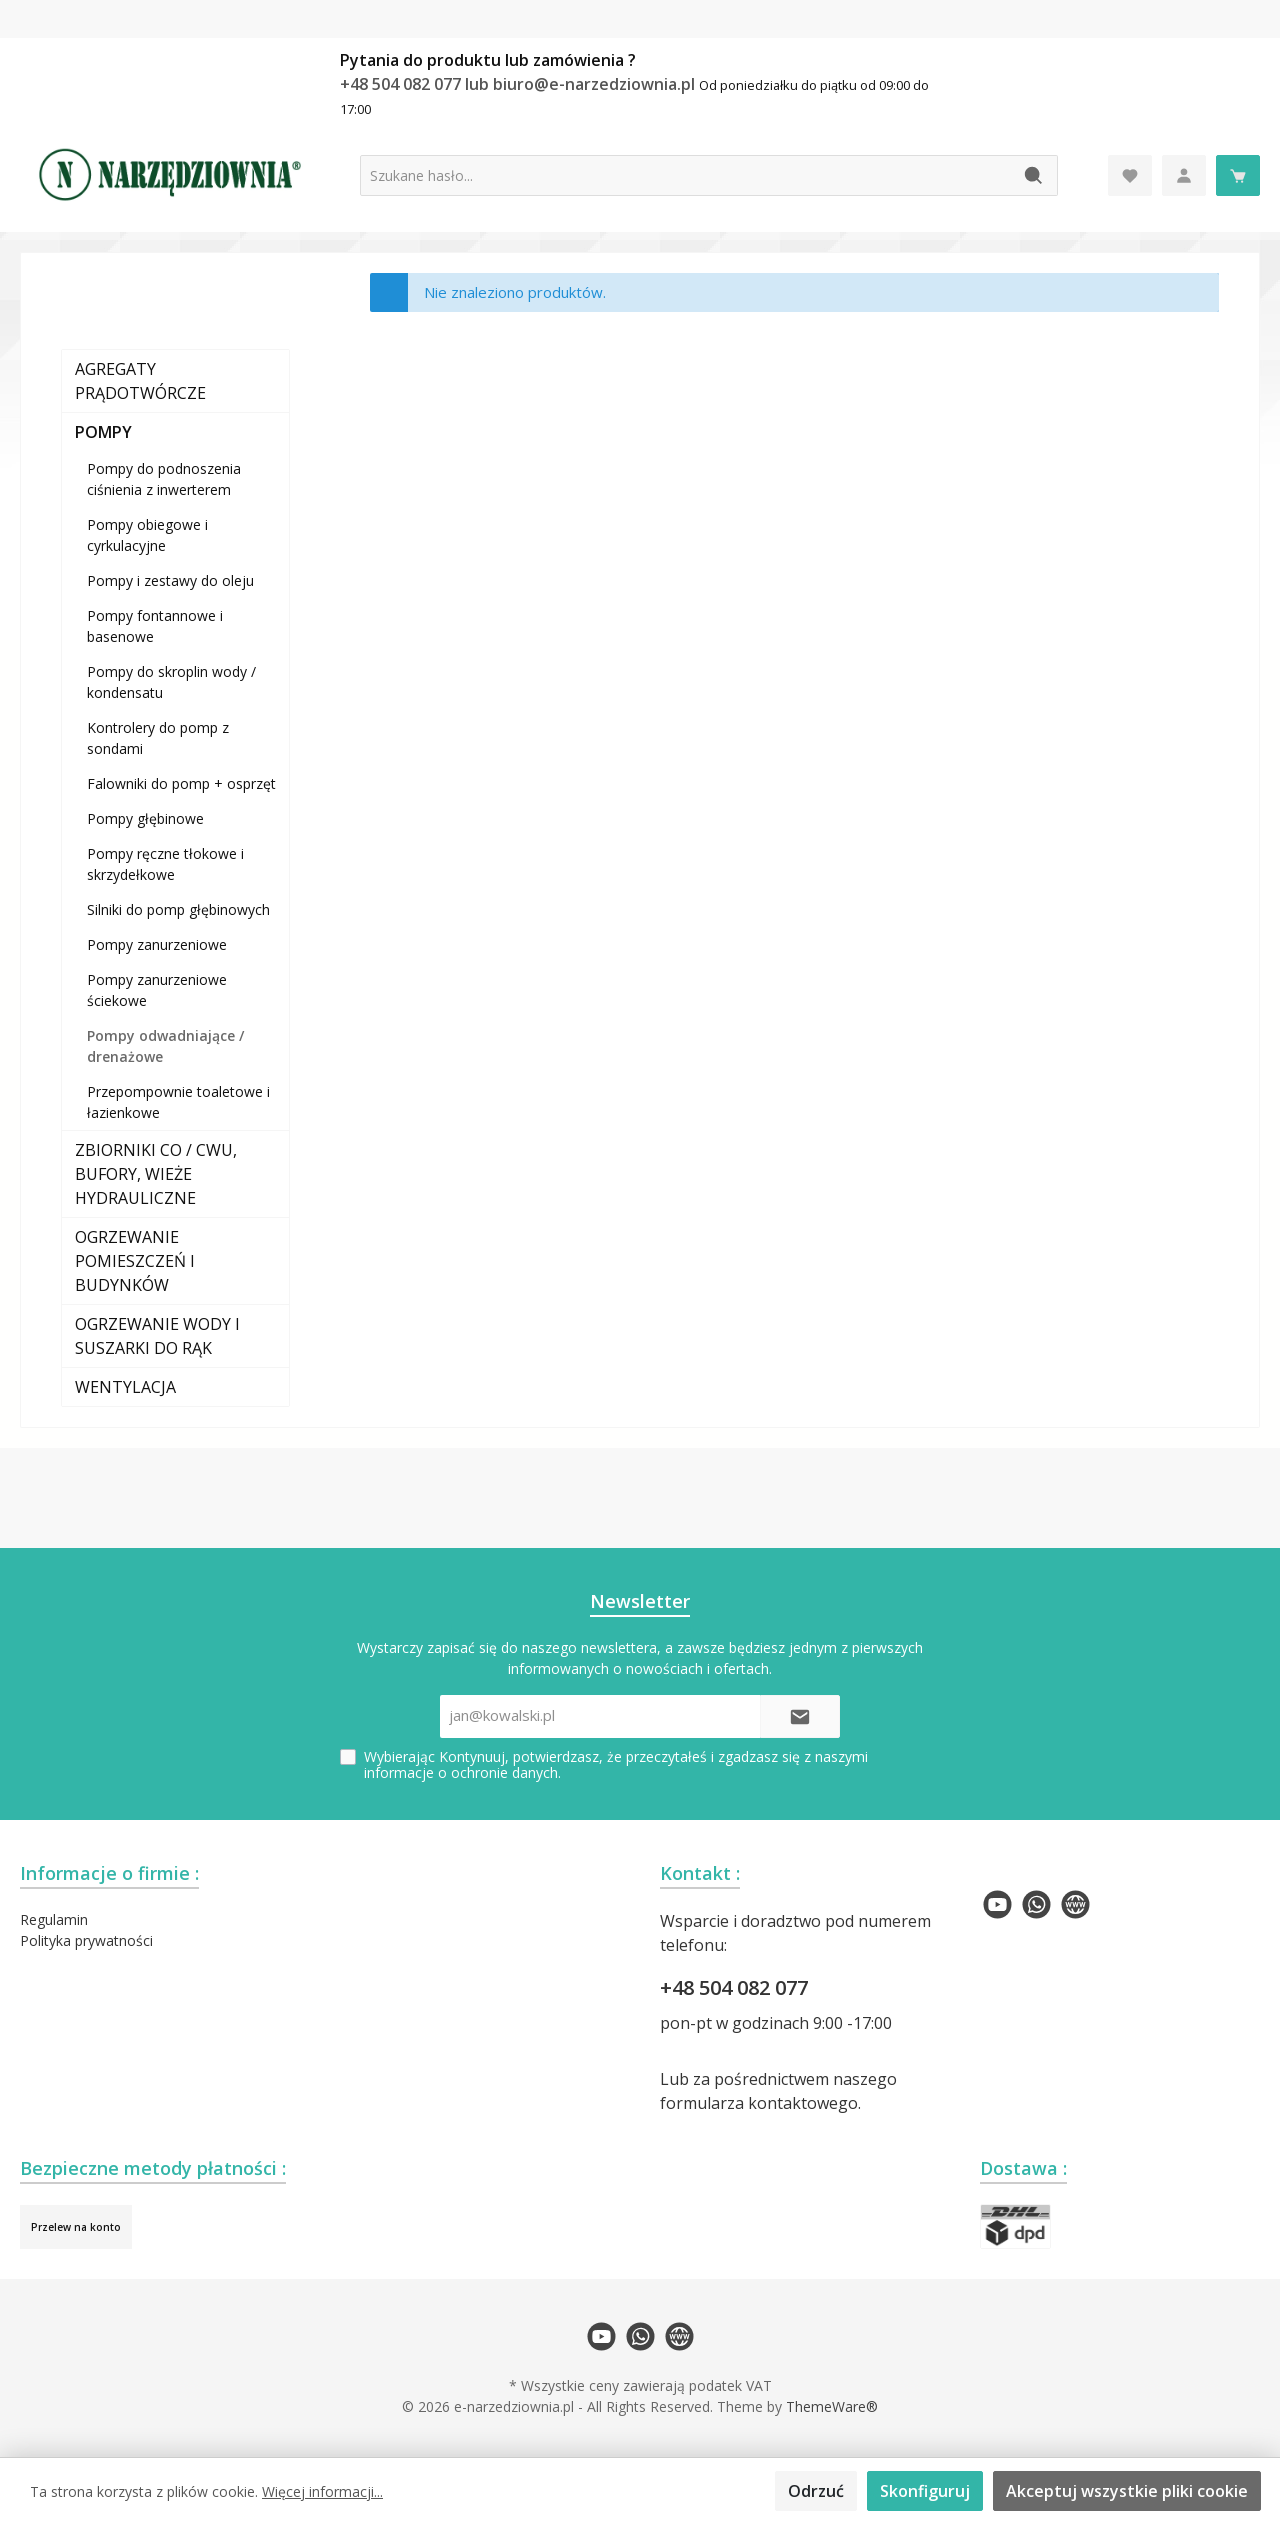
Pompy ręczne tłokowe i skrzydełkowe (165, 864)
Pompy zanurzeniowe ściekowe (157, 990)
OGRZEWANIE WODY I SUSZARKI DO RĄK (157, 1336)
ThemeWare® (832, 2406)
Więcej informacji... (322, 2491)
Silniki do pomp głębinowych (178, 909)
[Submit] (800, 1716)
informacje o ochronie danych (461, 1772)
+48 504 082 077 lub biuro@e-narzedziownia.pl (519, 84)
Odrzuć (816, 2491)
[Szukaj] (1034, 175)
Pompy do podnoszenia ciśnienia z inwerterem (164, 479)
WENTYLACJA (125, 1387)
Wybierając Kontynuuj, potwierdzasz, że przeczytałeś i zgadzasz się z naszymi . (616, 1765)
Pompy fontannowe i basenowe (155, 626)
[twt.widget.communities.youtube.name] (997, 1904)
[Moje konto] (1184, 175)
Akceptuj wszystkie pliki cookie (1127, 2491)
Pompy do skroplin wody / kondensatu (171, 682)
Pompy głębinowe (145, 818)
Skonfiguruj (925, 2491)
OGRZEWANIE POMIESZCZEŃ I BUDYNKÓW (135, 1261)
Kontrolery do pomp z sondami (158, 738)
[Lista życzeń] (1130, 175)
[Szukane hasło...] (686, 175)
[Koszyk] (1238, 175)
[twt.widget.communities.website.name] (1075, 1904)
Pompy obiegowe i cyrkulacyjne (147, 535)
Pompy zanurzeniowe (157, 944)
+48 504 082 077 (734, 1987)
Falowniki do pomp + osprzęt (181, 783)
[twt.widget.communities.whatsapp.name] (1036, 1904)
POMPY (103, 432)
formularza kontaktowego (759, 2103)
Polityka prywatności (86, 1940)
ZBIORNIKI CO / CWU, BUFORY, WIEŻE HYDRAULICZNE (156, 1174)
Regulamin (54, 1919)
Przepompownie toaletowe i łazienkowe (178, 1102)
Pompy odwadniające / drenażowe (165, 1046)
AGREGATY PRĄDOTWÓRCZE (140, 381)
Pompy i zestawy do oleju (170, 580)
